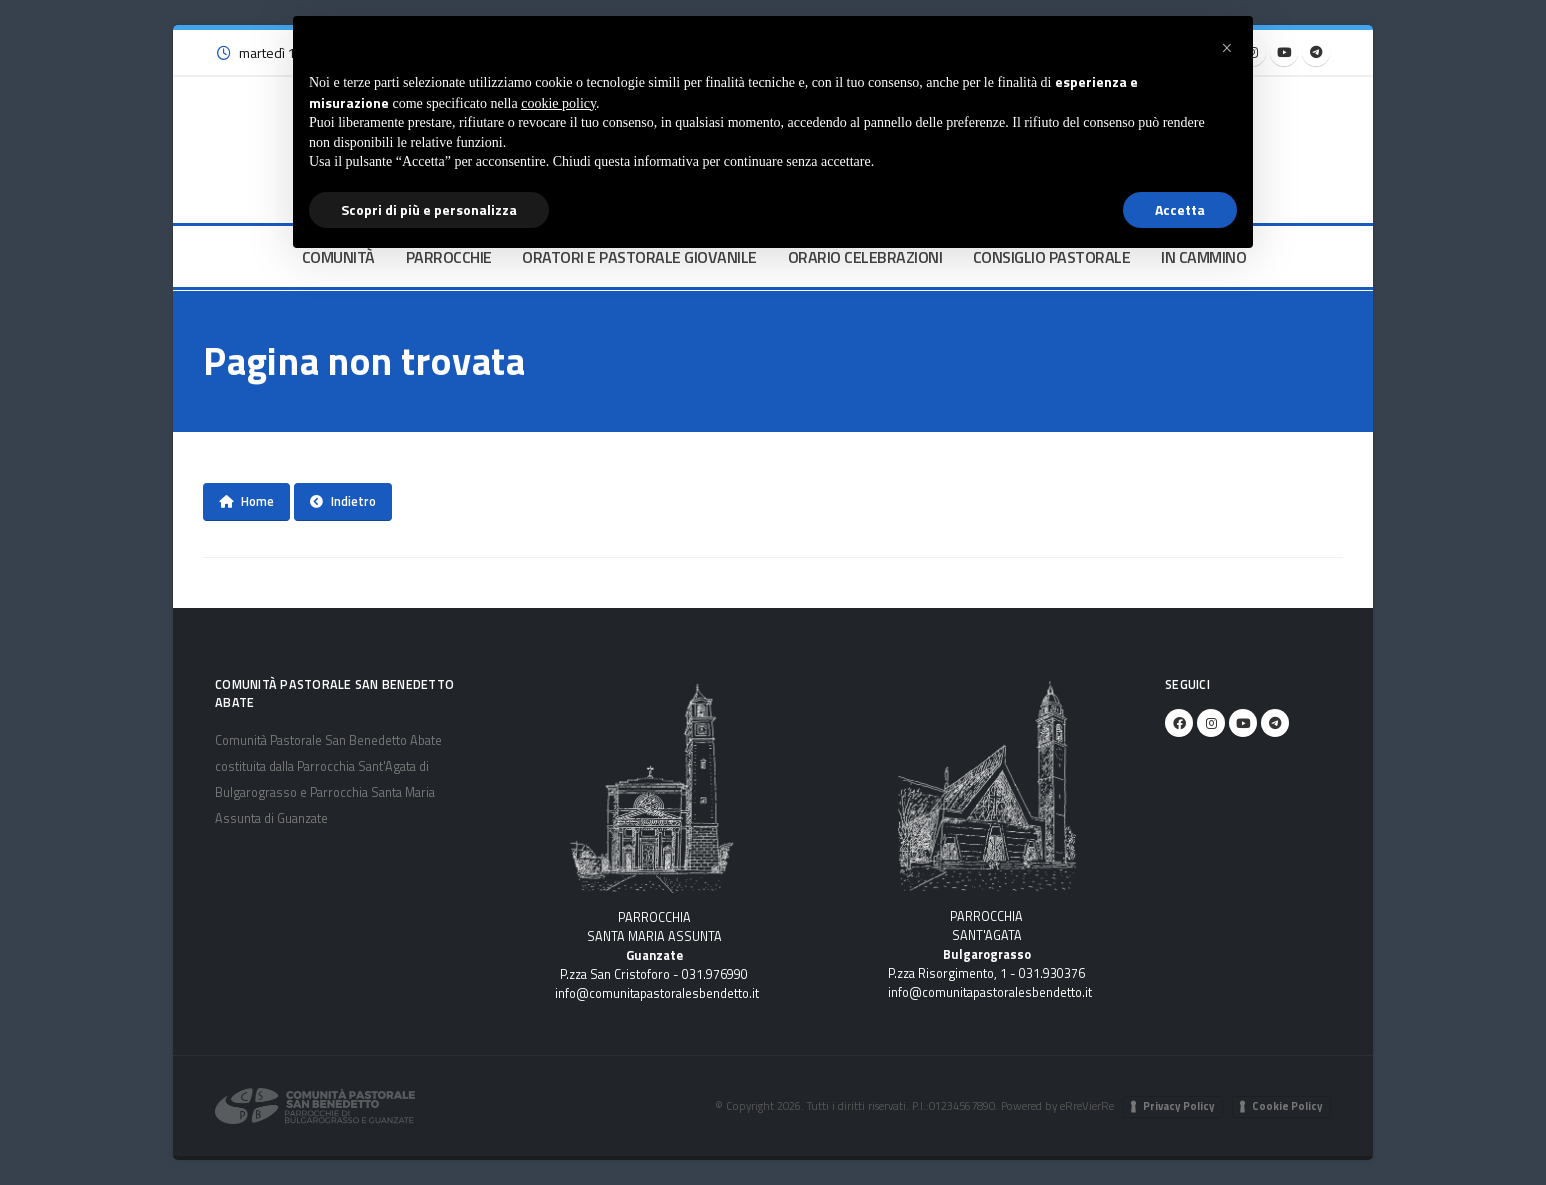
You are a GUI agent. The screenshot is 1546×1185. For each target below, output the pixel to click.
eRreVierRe (1087, 1105)
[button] (1227, 48)
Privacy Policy (1179, 1106)
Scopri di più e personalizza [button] (429, 209)
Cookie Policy (1287, 1106)
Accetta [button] (1180, 209)
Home (246, 501)
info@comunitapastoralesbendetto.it (657, 993)
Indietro (343, 501)
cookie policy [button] (558, 103)
